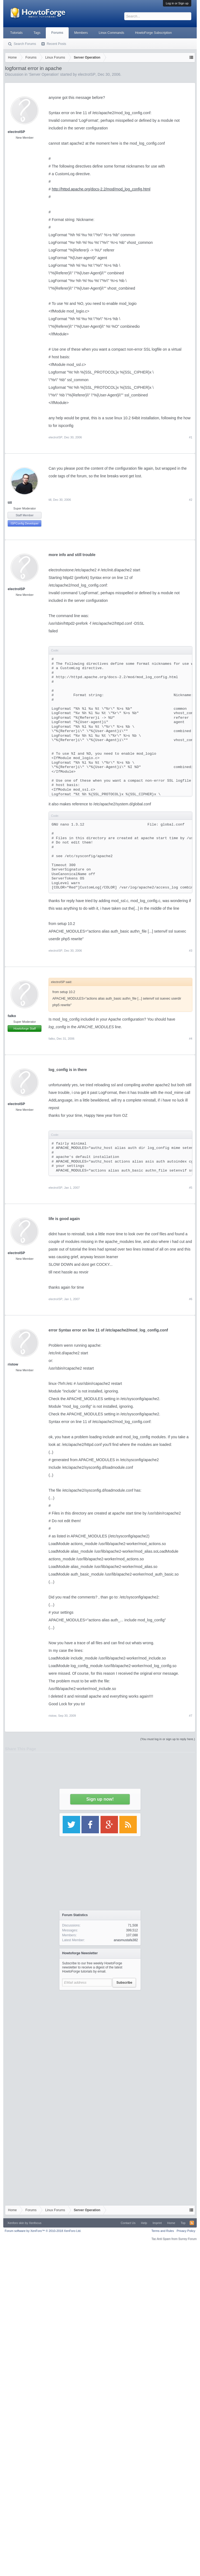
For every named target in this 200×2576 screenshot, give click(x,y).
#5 (190, 1187)
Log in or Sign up (177, 3)
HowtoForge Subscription (153, 33)
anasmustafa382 (126, 1940)
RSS (192, 2223)
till (10, 502)
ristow (13, 1364)
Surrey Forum (187, 2238)
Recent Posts (56, 44)
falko (12, 1016)
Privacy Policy (186, 2230)
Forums (57, 33)
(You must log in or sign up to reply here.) (167, 1739)
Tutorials (16, 33)
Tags (37, 33)
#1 (190, 437)
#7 (190, 1715)
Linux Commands (111, 33)
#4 (190, 1038)
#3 (190, 950)
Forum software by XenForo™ (43, 2230)
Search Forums (25, 44)
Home (171, 2223)
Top (183, 2223)
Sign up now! (100, 1799)
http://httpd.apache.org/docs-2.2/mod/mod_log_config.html (101, 189)
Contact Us (128, 2223)
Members (81, 33)
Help (144, 2223)
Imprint (157, 2223)
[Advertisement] (100, 2044)
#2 (190, 499)
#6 (190, 1299)
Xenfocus (35, 2223)
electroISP (55, 437)
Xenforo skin (15, 2223)
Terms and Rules (162, 2230)
